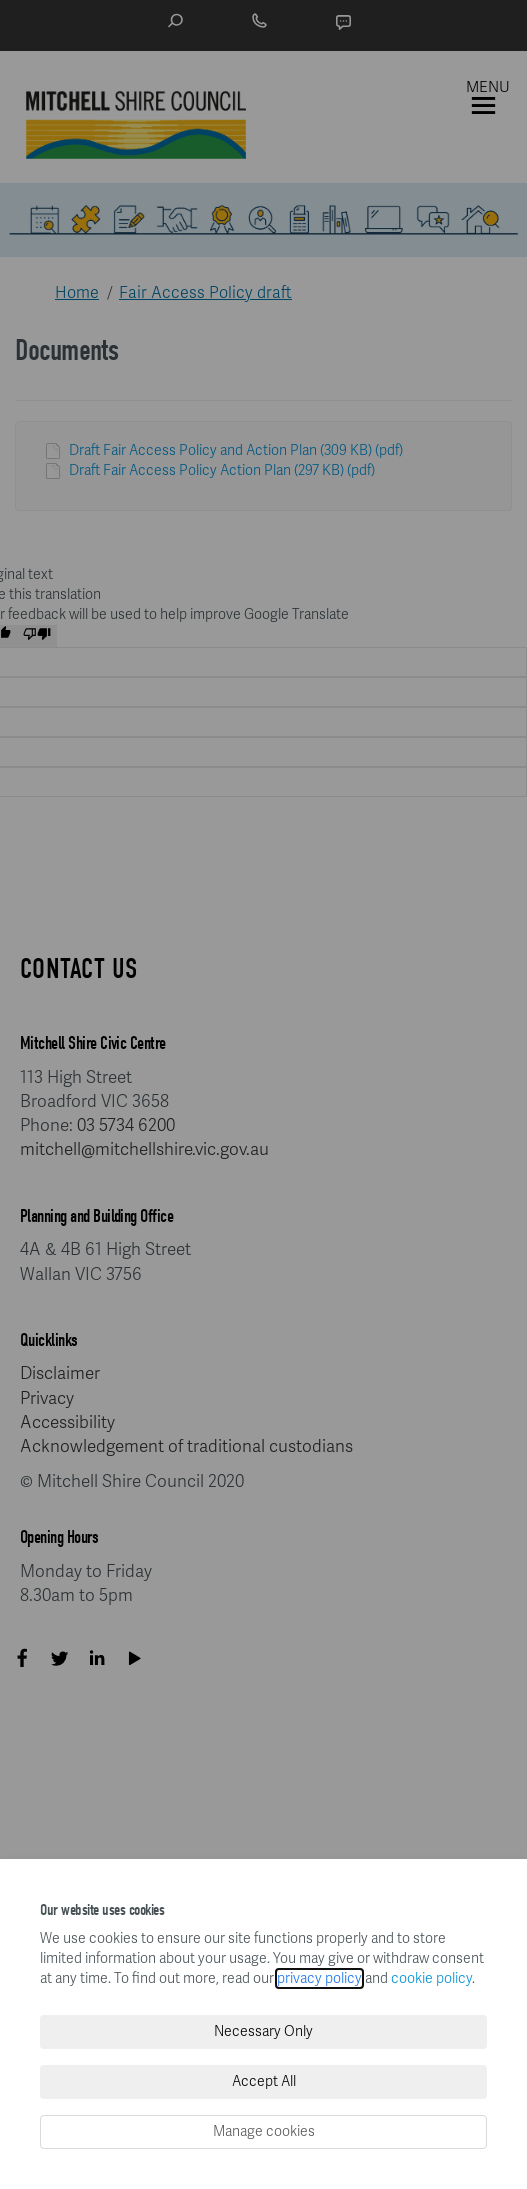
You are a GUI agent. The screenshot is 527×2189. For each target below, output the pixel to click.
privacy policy (319, 1978)
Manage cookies (264, 2131)
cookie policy (431, 1978)
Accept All (264, 2081)
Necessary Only (263, 2031)
